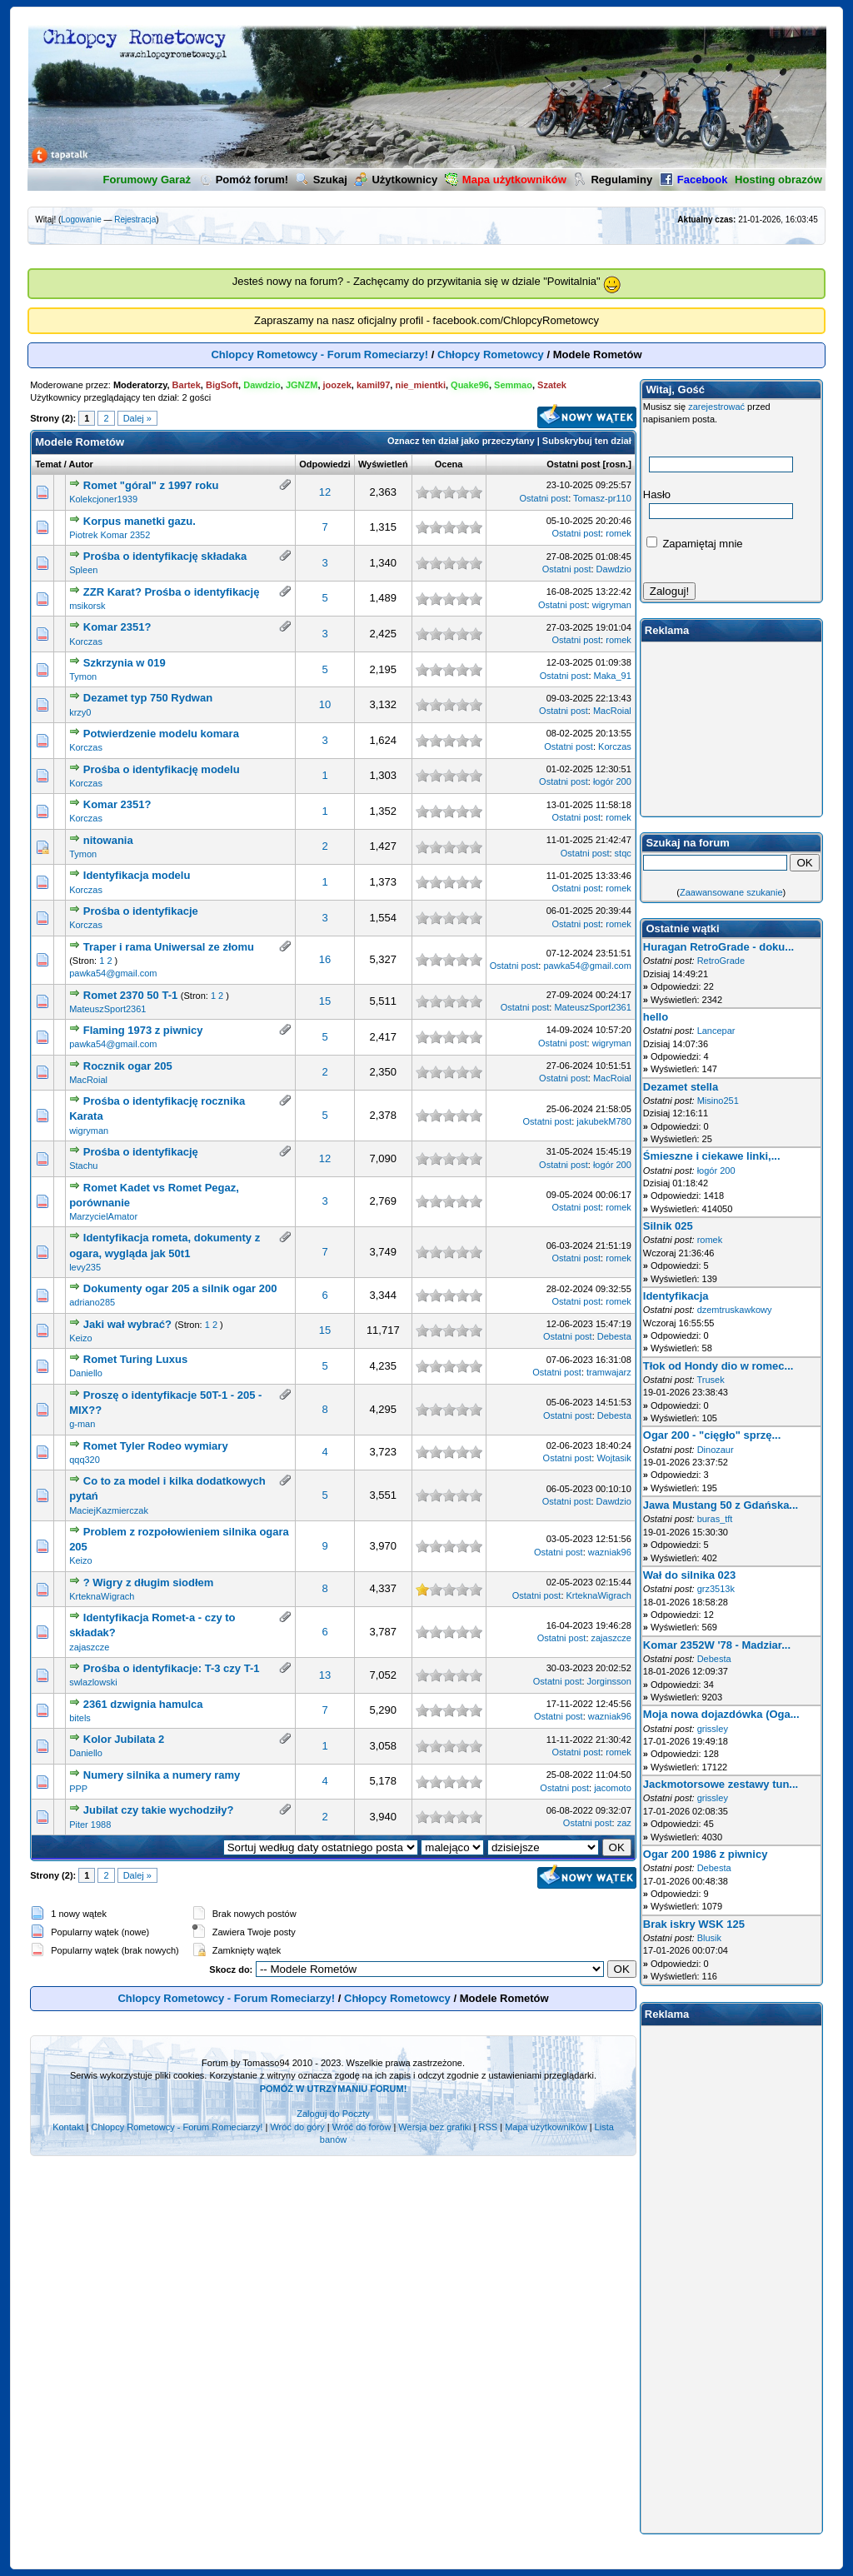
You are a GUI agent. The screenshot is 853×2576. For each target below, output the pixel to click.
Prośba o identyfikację (140, 1152)
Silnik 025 (668, 1226)
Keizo (80, 1338)
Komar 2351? (117, 627)
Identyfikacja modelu (137, 875)
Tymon (83, 676)
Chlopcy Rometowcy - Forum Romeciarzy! (319, 354)
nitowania (108, 840)
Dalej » (137, 418)
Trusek (710, 1380)
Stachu (83, 1166)
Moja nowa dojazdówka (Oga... (721, 1714)
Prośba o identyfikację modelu (161, 769)
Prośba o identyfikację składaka (165, 556)
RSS (488, 2127)
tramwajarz (608, 1372)
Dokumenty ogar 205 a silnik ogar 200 (180, 1288)
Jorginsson (609, 1681)
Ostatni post (573, 464)
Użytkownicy (395, 179)
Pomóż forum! (243, 179)
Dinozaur (715, 1450)
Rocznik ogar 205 (127, 1066)
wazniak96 (609, 1552)
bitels (80, 1718)
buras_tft (715, 1519)
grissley (712, 1729)
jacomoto (612, 1788)
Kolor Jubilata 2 (124, 1739)
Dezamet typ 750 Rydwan (147, 697)
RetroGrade (721, 961)
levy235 (85, 1267)
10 (325, 704)
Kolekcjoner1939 (103, 499)
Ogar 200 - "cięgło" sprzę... (712, 1435)
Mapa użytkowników (545, 2127)
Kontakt (67, 2127)
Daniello (85, 1373)
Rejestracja (135, 219)
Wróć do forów (362, 2127)
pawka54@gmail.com (113, 973)
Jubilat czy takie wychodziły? (158, 1810)
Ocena (449, 464)
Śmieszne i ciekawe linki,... (712, 1156)
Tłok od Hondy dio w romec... (718, 1366)
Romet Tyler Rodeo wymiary (155, 1446)
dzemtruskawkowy (734, 1310)
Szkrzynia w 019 (124, 662)
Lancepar (716, 1031)
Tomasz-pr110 (602, 498)
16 (325, 959)
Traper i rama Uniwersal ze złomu (168, 947)
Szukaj (321, 179)
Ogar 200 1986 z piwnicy (705, 1854)
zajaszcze (89, 1647)
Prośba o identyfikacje (140, 911)
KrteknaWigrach (101, 1596)
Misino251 (718, 1101)
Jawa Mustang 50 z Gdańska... (720, 1505)
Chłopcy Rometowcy (490, 354)
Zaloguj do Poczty (333, 2114)
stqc (623, 853)
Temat (48, 464)
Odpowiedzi (325, 464)
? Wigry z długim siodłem (148, 1582)
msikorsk (87, 606)
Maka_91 (612, 676)
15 (325, 1001)
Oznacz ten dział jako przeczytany (461, 441)
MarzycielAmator (103, 1216)
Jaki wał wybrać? (127, 1324)
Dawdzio (613, 569)
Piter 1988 (90, 1825)
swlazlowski (93, 1682)
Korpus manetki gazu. (139, 521)
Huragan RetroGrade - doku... (718, 947)
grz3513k (716, 1589)
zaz (624, 1823)
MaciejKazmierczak (108, 1510)
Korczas (85, 641)
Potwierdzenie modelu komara (161, 733)
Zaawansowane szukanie (731, 892)
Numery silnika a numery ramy (162, 1775)
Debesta (614, 1336)
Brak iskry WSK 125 (694, 1924)
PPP (78, 1789)
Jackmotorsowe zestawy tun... (720, 1784)
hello (655, 1017)
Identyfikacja (676, 1296)
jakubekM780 (603, 1121)
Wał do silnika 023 (689, 1575)
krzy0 (80, 712)
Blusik (709, 1938)
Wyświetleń (383, 464)
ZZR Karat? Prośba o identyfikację (171, 592)
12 (325, 492)
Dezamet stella (680, 1087)
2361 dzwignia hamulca (143, 1704)
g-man (82, 1424)
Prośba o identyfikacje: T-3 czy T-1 (171, 1668)
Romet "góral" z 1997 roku (151, 485)
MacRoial (612, 711)
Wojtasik (613, 1458)
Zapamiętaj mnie (694, 543)
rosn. (617, 464)
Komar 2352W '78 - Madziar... (717, 1645)
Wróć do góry (297, 2127)
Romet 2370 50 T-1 (130, 995)
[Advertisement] (731, 729)
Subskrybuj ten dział (586, 441)
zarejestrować (716, 407)
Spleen (83, 570)
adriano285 (92, 1302)
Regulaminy (612, 179)
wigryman (611, 605)
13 (325, 1675)
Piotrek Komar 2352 (109, 535)
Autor (81, 464)
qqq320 (84, 1460)
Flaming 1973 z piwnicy (143, 1030)
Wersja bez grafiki (434, 2127)
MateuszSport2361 (107, 1009)
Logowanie (81, 219)
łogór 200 (612, 781)
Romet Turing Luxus (135, 1359)
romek (618, 533)
